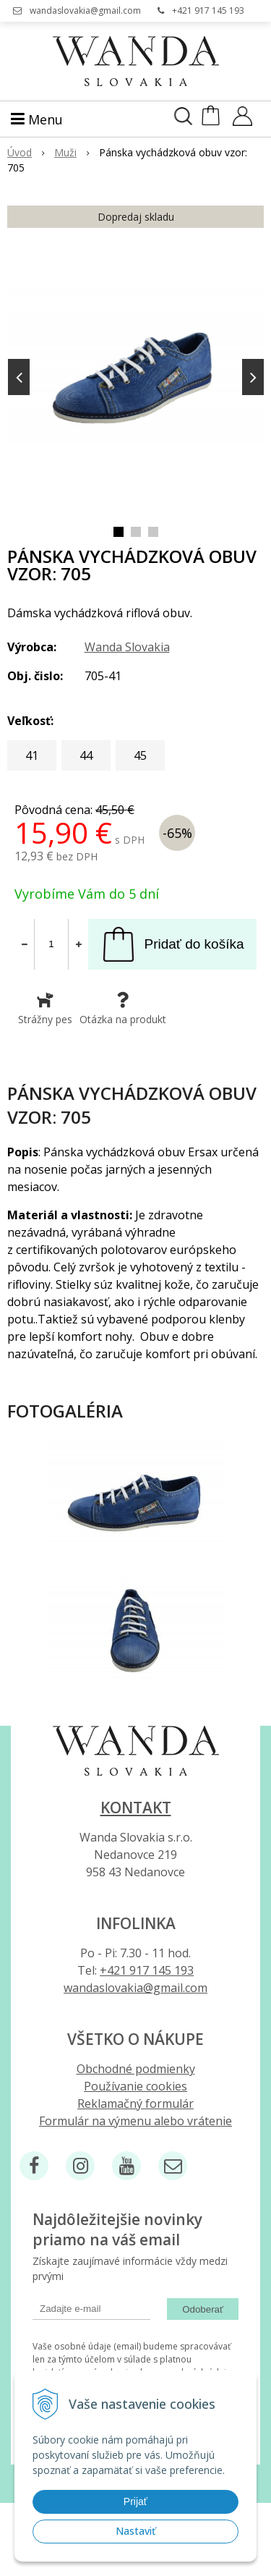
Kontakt (135, 1807)
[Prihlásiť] (242, 121)
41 (31, 755)
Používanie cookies (135, 2086)
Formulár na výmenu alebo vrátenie (135, 2121)
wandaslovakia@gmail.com (85, 10)
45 (140, 755)
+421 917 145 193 (208, 10)
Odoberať (202, 2309)
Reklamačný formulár (135, 2103)
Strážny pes (45, 1008)
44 (86, 755)
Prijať (135, 2501)
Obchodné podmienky (136, 2069)
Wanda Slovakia (127, 647)
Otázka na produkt (122, 1008)
